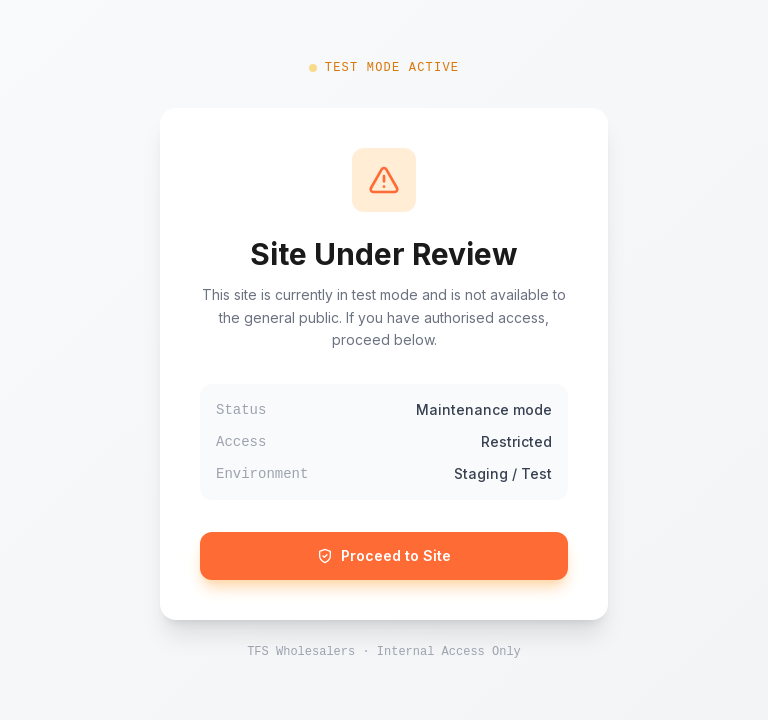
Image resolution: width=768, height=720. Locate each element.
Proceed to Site (384, 555)
